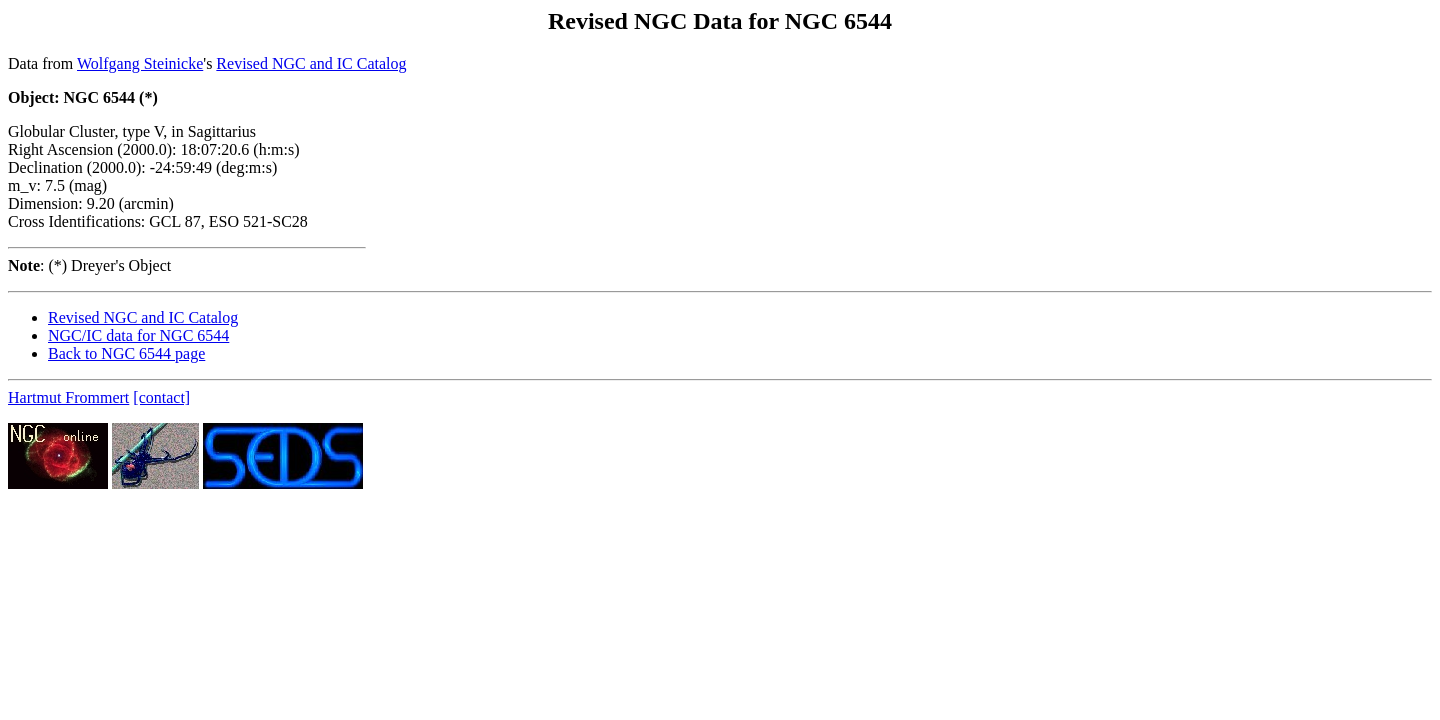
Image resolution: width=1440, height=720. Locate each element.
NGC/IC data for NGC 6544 (138, 335)
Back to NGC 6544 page (126, 353)
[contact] (161, 397)
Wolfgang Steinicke (140, 63)
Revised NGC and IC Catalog (311, 63)
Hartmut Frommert (68, 397)
